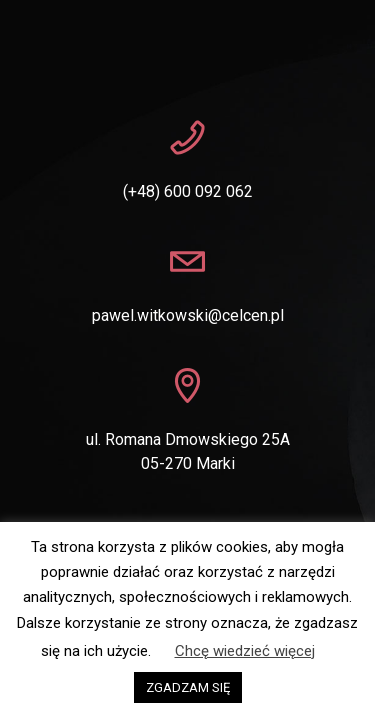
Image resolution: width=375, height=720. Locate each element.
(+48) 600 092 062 (188, 191)
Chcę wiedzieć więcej (245, 651)
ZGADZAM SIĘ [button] (188, 687)
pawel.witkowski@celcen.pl (188, 315)
